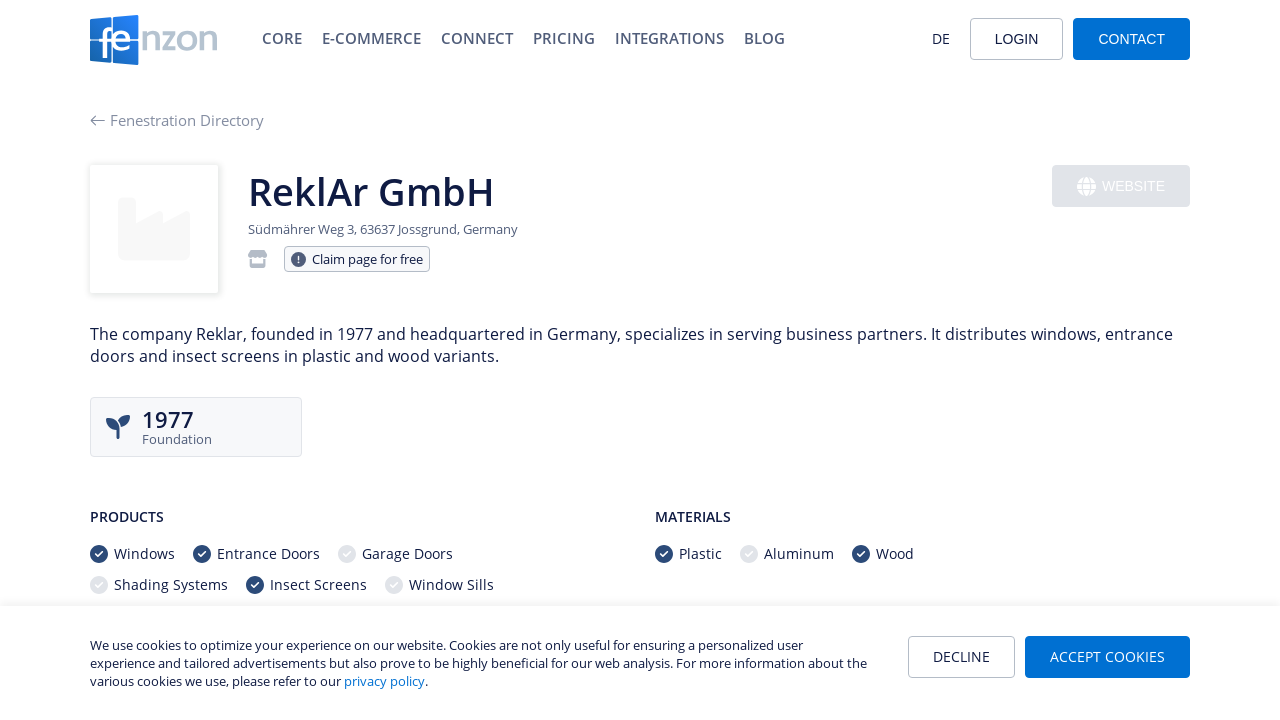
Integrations (669, 38)
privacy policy (384, 681)
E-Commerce (371, 38)
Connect (477, 38)
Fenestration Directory (177, 120)
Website (1121, 186)
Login (1017, 39)
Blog (764, 38)
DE (941, 38)
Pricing (564, 38)
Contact (1131, 39)
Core (282, 38)
